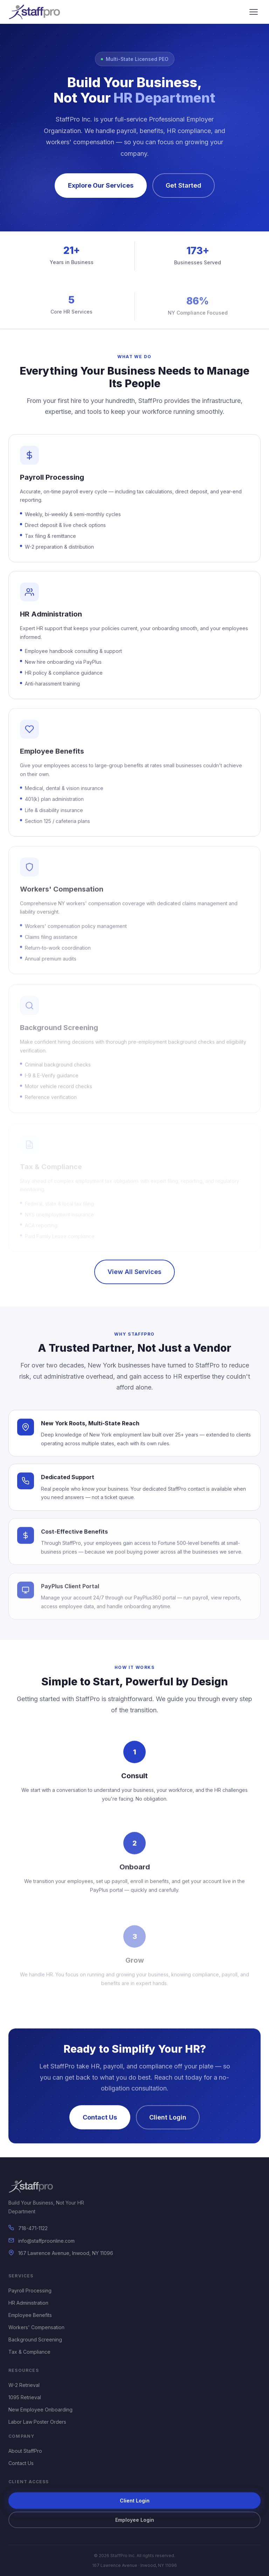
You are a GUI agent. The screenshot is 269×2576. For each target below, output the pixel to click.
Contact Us (21, 2463)
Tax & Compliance (29, 2352)
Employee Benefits (30, 2315)
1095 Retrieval (24, 2397)
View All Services (134, 1271)
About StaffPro (25, 2451)
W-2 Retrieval (24, 2385)
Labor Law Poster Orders (37, 2422)
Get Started (183, 185)
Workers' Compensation (36, 2327)
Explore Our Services (100, 185)
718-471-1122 (33, 2228)
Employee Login (134, 2520)
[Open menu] (254, 12)
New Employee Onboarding (40, 2410)
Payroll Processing (29, 2290)
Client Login (135, 2501)
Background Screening (35, 2339)
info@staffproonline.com (46, 2241)
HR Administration (28, 2303)
